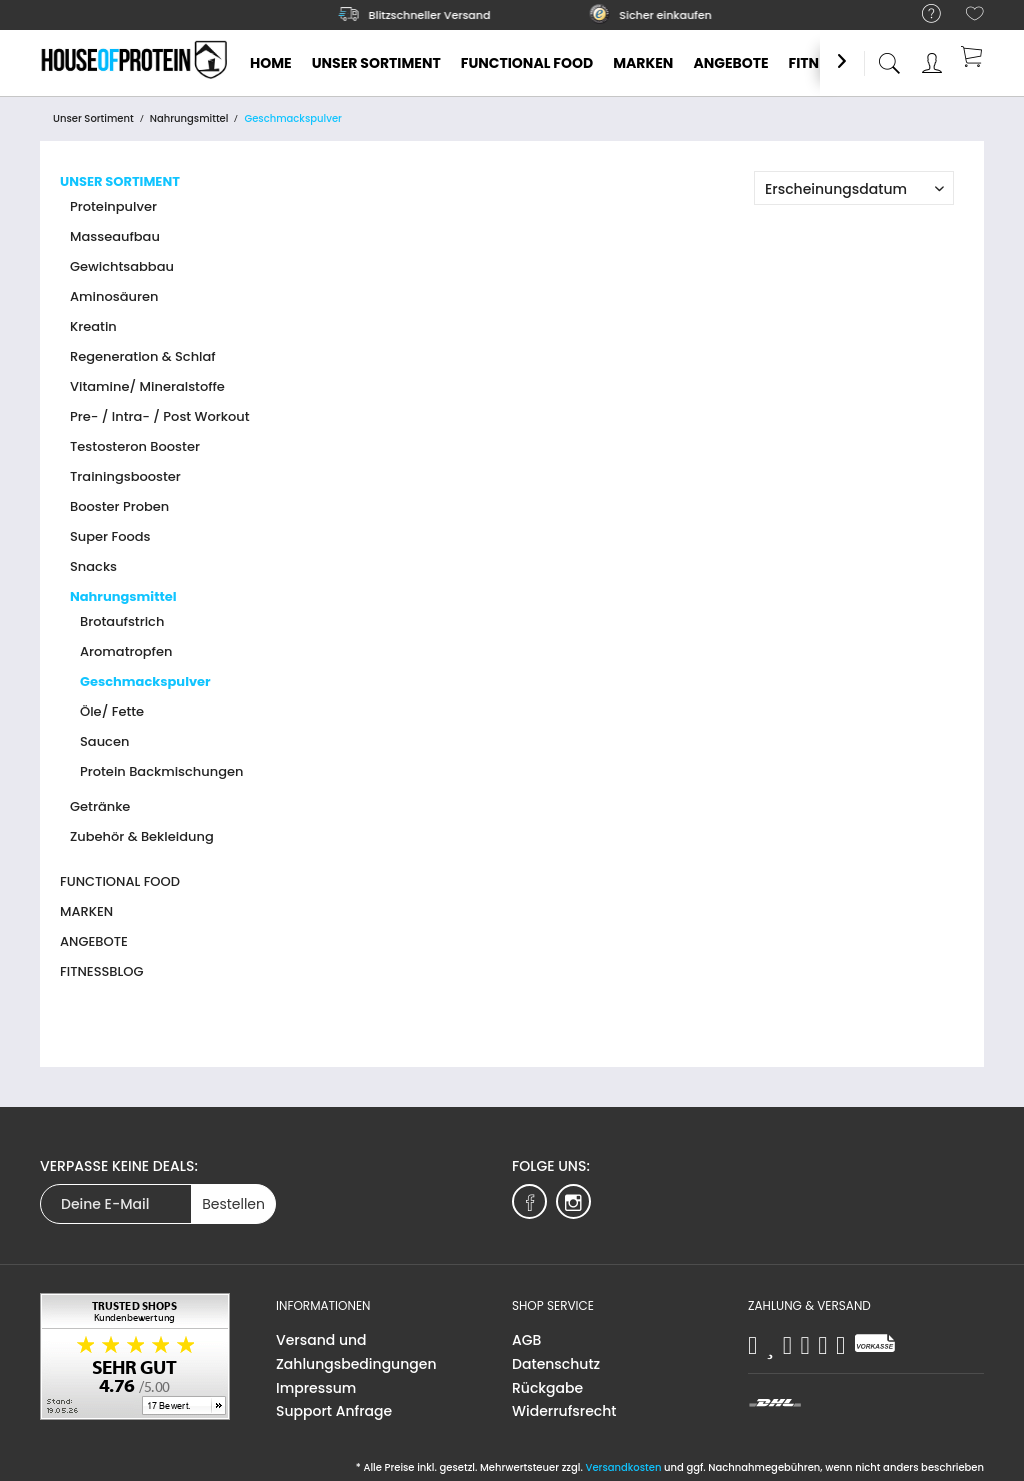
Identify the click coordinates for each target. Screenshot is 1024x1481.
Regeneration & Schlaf (143, 356)
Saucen (104, 741)
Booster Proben (119, 506)
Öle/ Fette (112, 711)
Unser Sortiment (120, 181)
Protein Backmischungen (161, 771)
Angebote (94, 941)
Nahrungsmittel (123, 596)
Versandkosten (623, 1467)
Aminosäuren (114, 296)
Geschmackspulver (145, 681)
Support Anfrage (334, 1411)
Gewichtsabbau (122, 266)
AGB (526, 1340)
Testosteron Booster (135, 446)
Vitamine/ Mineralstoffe (147, 386)
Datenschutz (556, 1364)
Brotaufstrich (122, 621)
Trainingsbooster (125, 476)
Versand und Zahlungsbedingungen (356, 1352)
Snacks (93, 566)
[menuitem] (921, 14)
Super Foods (110, 536)
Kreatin (93, 326)
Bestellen (233, 1204)
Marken (86, 911)
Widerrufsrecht (564, 1411)
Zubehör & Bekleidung (142, 836)
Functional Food (120, 881)
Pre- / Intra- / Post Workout (160, 416)
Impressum (316, 1388)
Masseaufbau (115, 236)
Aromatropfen (126, 651)
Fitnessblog (102, 971)
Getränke (100, 806)
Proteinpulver (113, 206)
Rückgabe (547, 1388)
